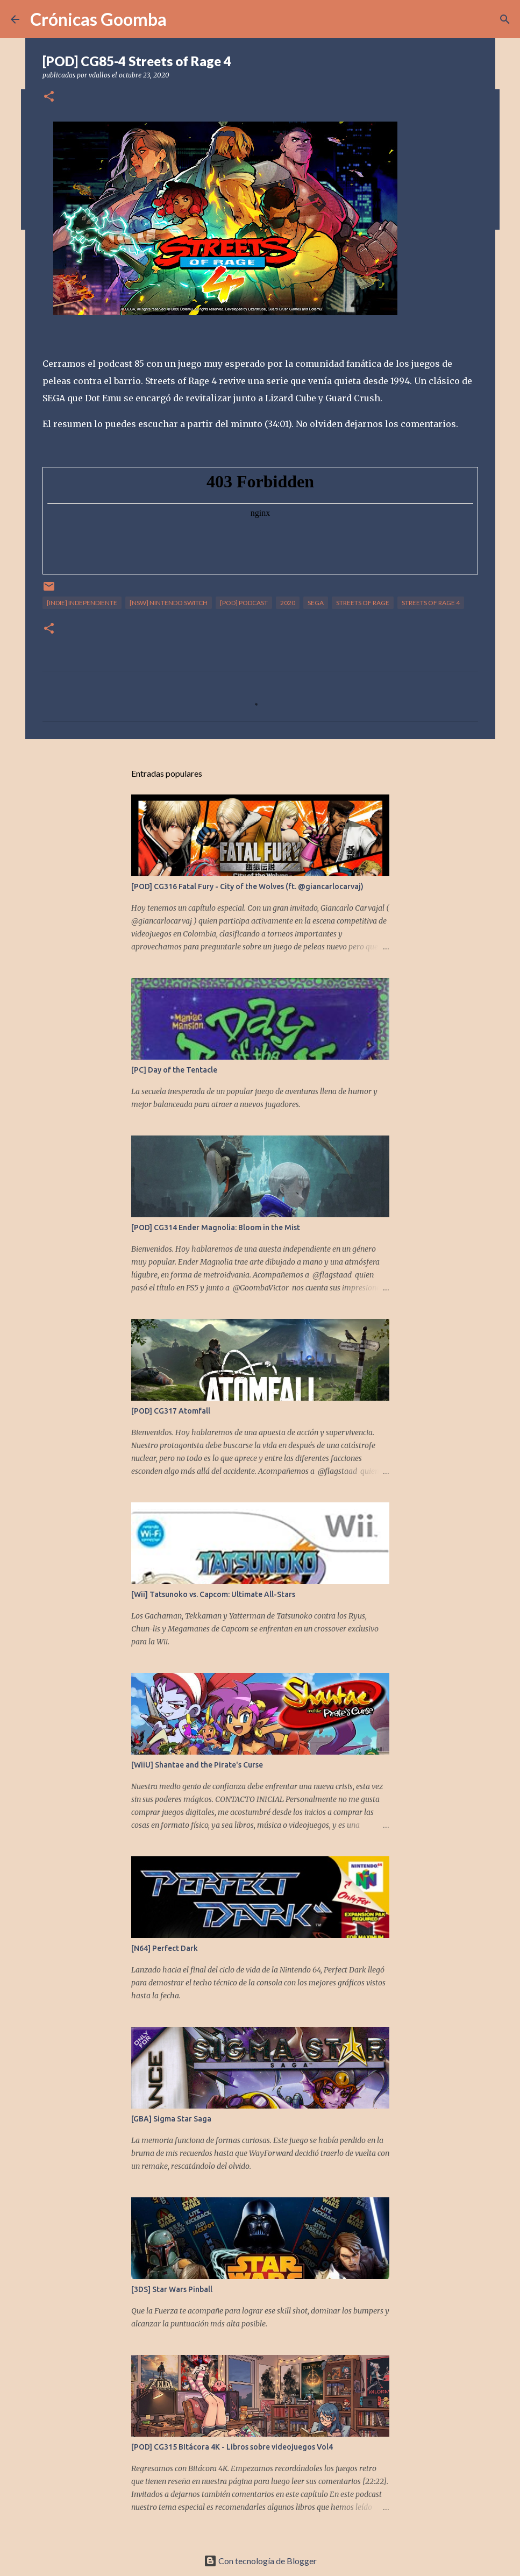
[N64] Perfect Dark (164, 1948)
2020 (287, 603)
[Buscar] (504, 19)
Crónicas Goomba (98, 19)
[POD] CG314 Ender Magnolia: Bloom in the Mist (215, 1227)
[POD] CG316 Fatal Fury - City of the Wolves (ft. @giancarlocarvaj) (247, 886)
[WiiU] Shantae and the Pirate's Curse (197, 1765)
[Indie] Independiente (82, 603)
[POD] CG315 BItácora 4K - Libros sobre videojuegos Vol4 (232, 2447)
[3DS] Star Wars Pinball (171, 2289)
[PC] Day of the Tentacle (174, 1070)
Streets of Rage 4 (431, 603)
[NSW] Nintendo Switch (169, 603)
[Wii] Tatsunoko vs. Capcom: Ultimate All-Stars (213, 1594)
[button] (48, 97)
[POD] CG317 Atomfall (170, 1411)
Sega (316, 603)
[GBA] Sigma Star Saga (171, 2118)
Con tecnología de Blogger (260, 2561)
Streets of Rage (362, 603)
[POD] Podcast (244, 603)
